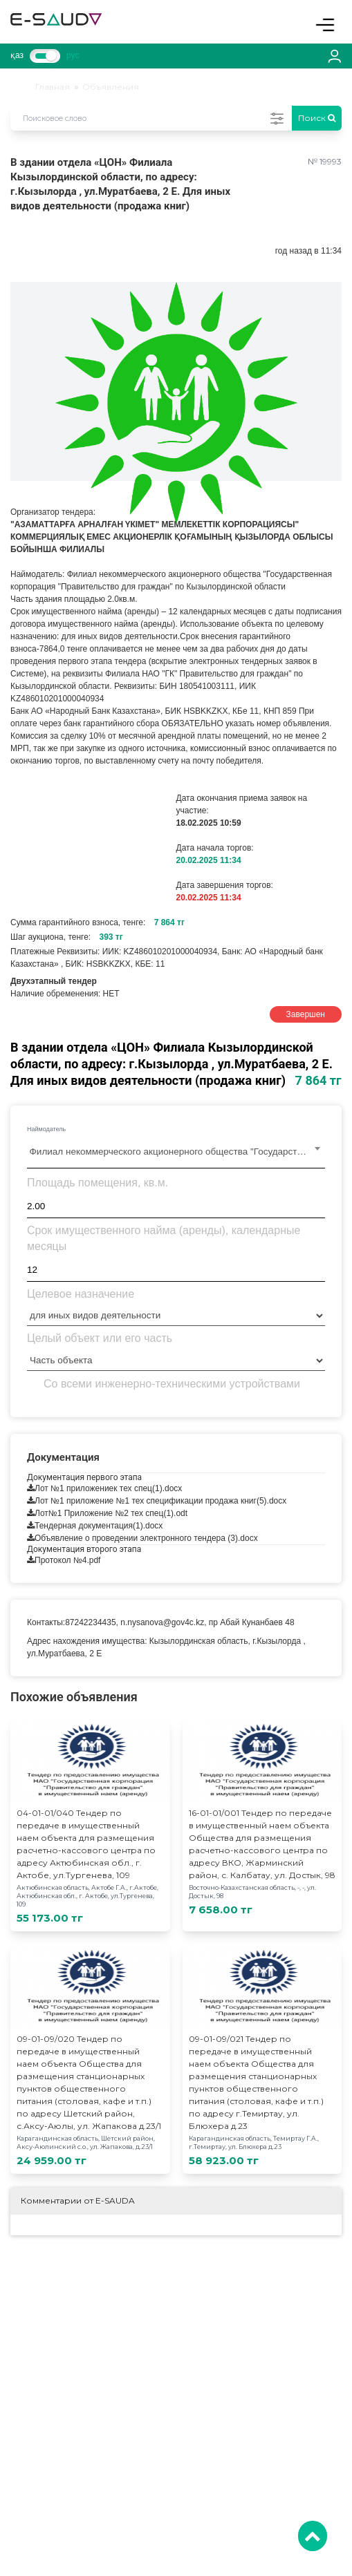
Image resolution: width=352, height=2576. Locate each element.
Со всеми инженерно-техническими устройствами (172, 1384)
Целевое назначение (80, 1294)
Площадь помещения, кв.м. (97, 1182)
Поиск (316, 118)
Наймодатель (46, 1129)
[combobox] (176, 1152)
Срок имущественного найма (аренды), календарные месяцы (163, 1238)
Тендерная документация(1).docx (99, 1526)
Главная (52, 87)
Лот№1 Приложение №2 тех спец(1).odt (111, 1513)
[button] (329, 294)
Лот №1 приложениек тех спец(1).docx (108, 1488)
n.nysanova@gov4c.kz (162, 1622)
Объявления (110, 87)
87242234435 (90, 1622)
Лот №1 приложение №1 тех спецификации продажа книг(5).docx (160, 1501)
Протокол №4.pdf (67, 1560)
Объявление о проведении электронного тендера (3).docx (146, 1538)
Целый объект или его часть (99, 1338)
